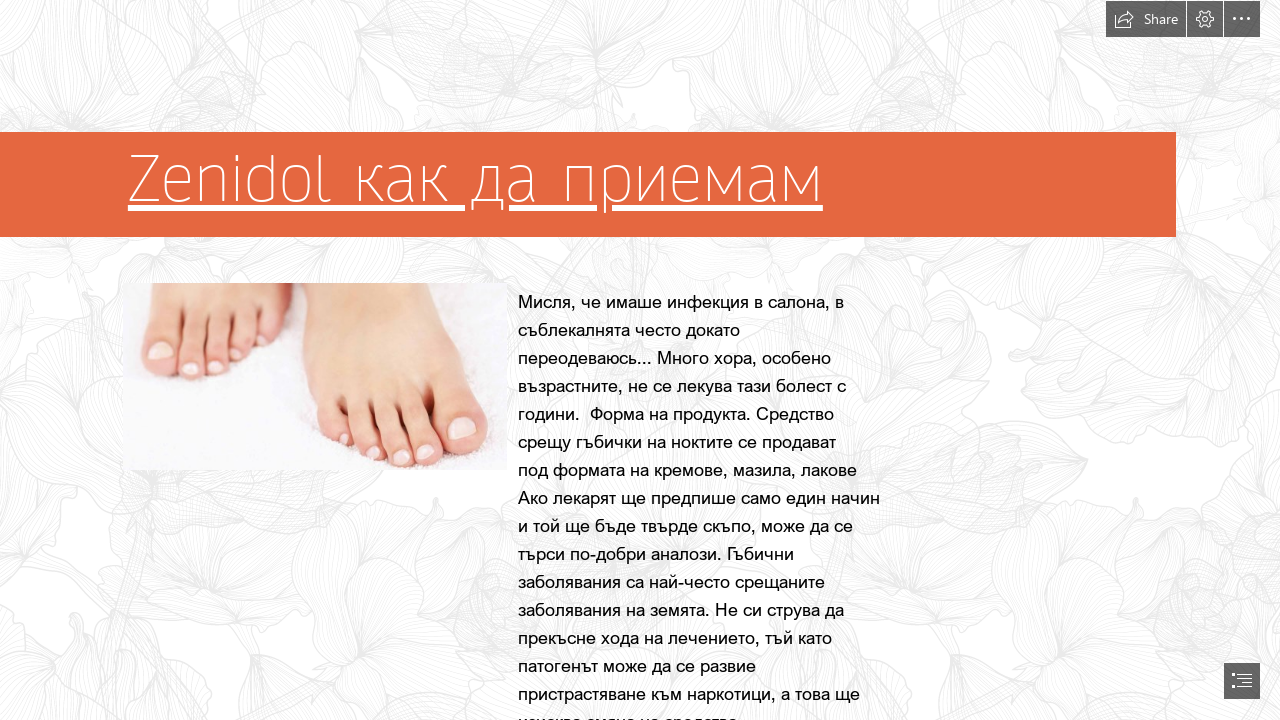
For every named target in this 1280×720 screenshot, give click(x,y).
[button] (1146, 19)
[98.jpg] (314, 375)
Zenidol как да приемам (475, 179)
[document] (640, 360)
